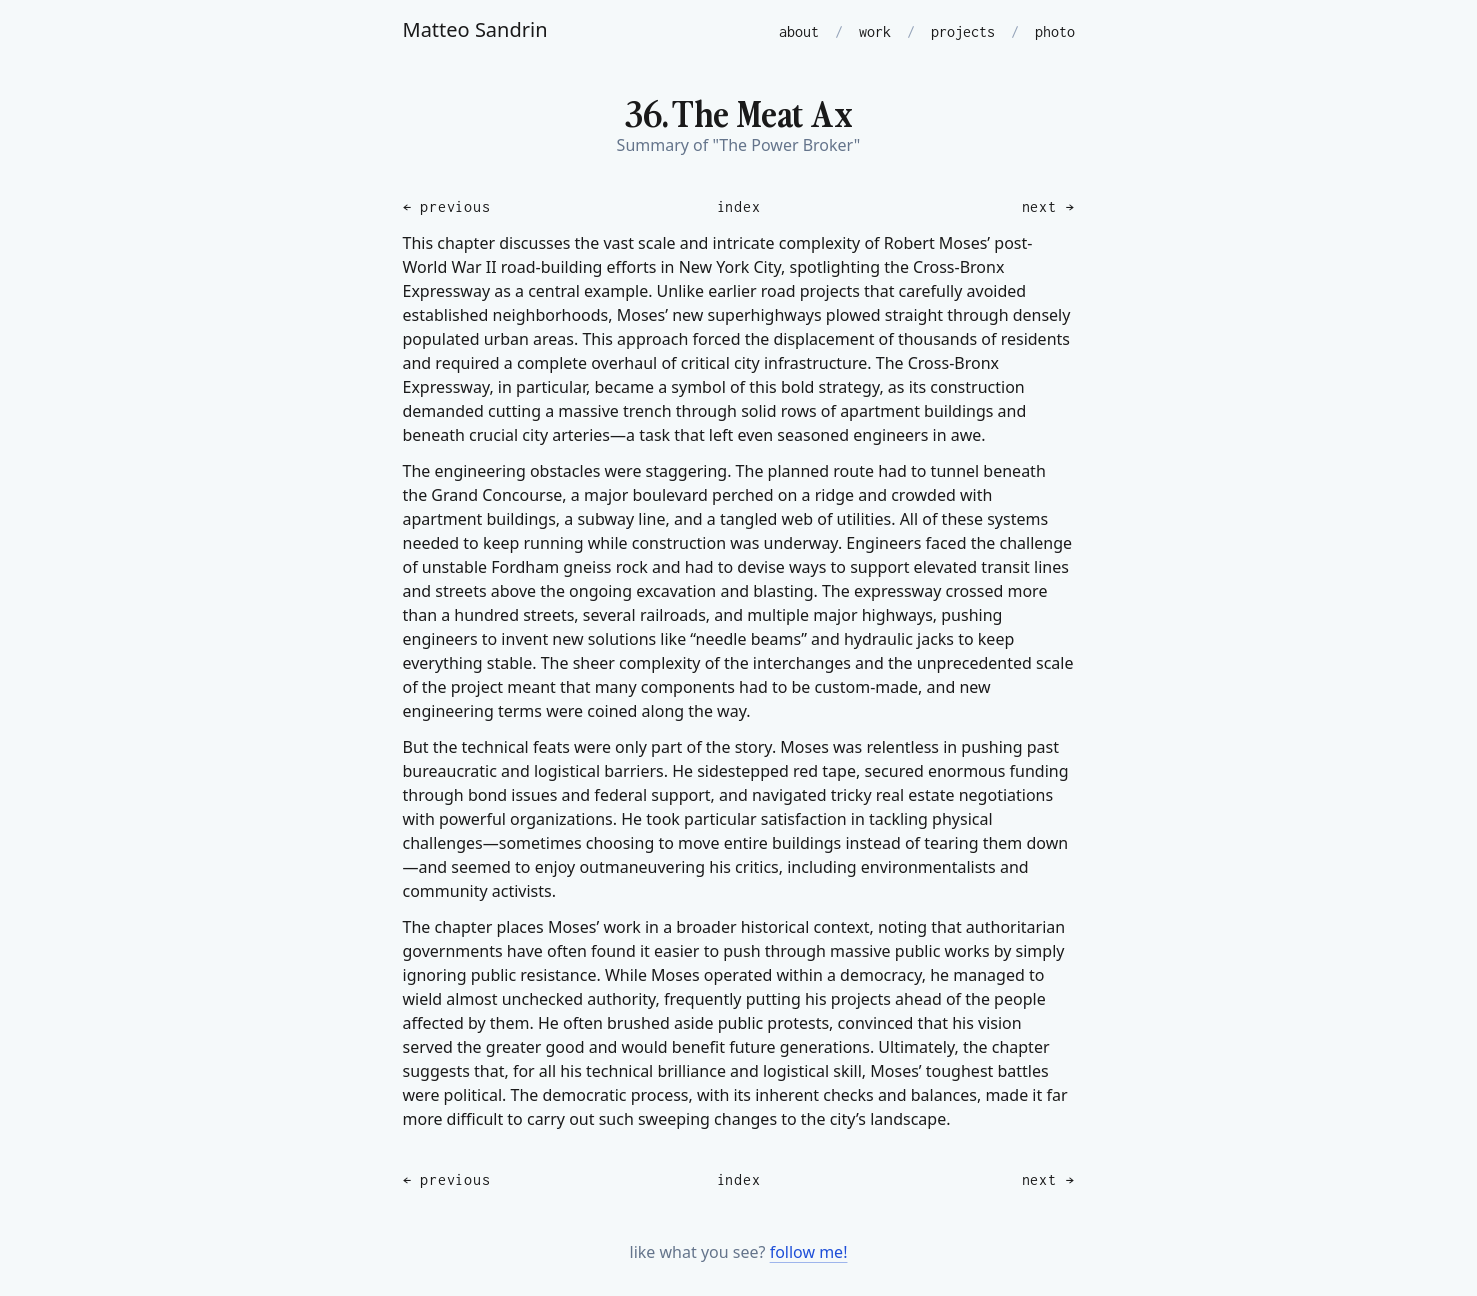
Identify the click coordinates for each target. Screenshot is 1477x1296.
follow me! (809, 1252)
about (799, 31)
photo (1055, 31)
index (739, 206)
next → (1048, 206)
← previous (447, 206)
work (875, 31)
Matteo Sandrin (475, 29)
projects (963, 31)
